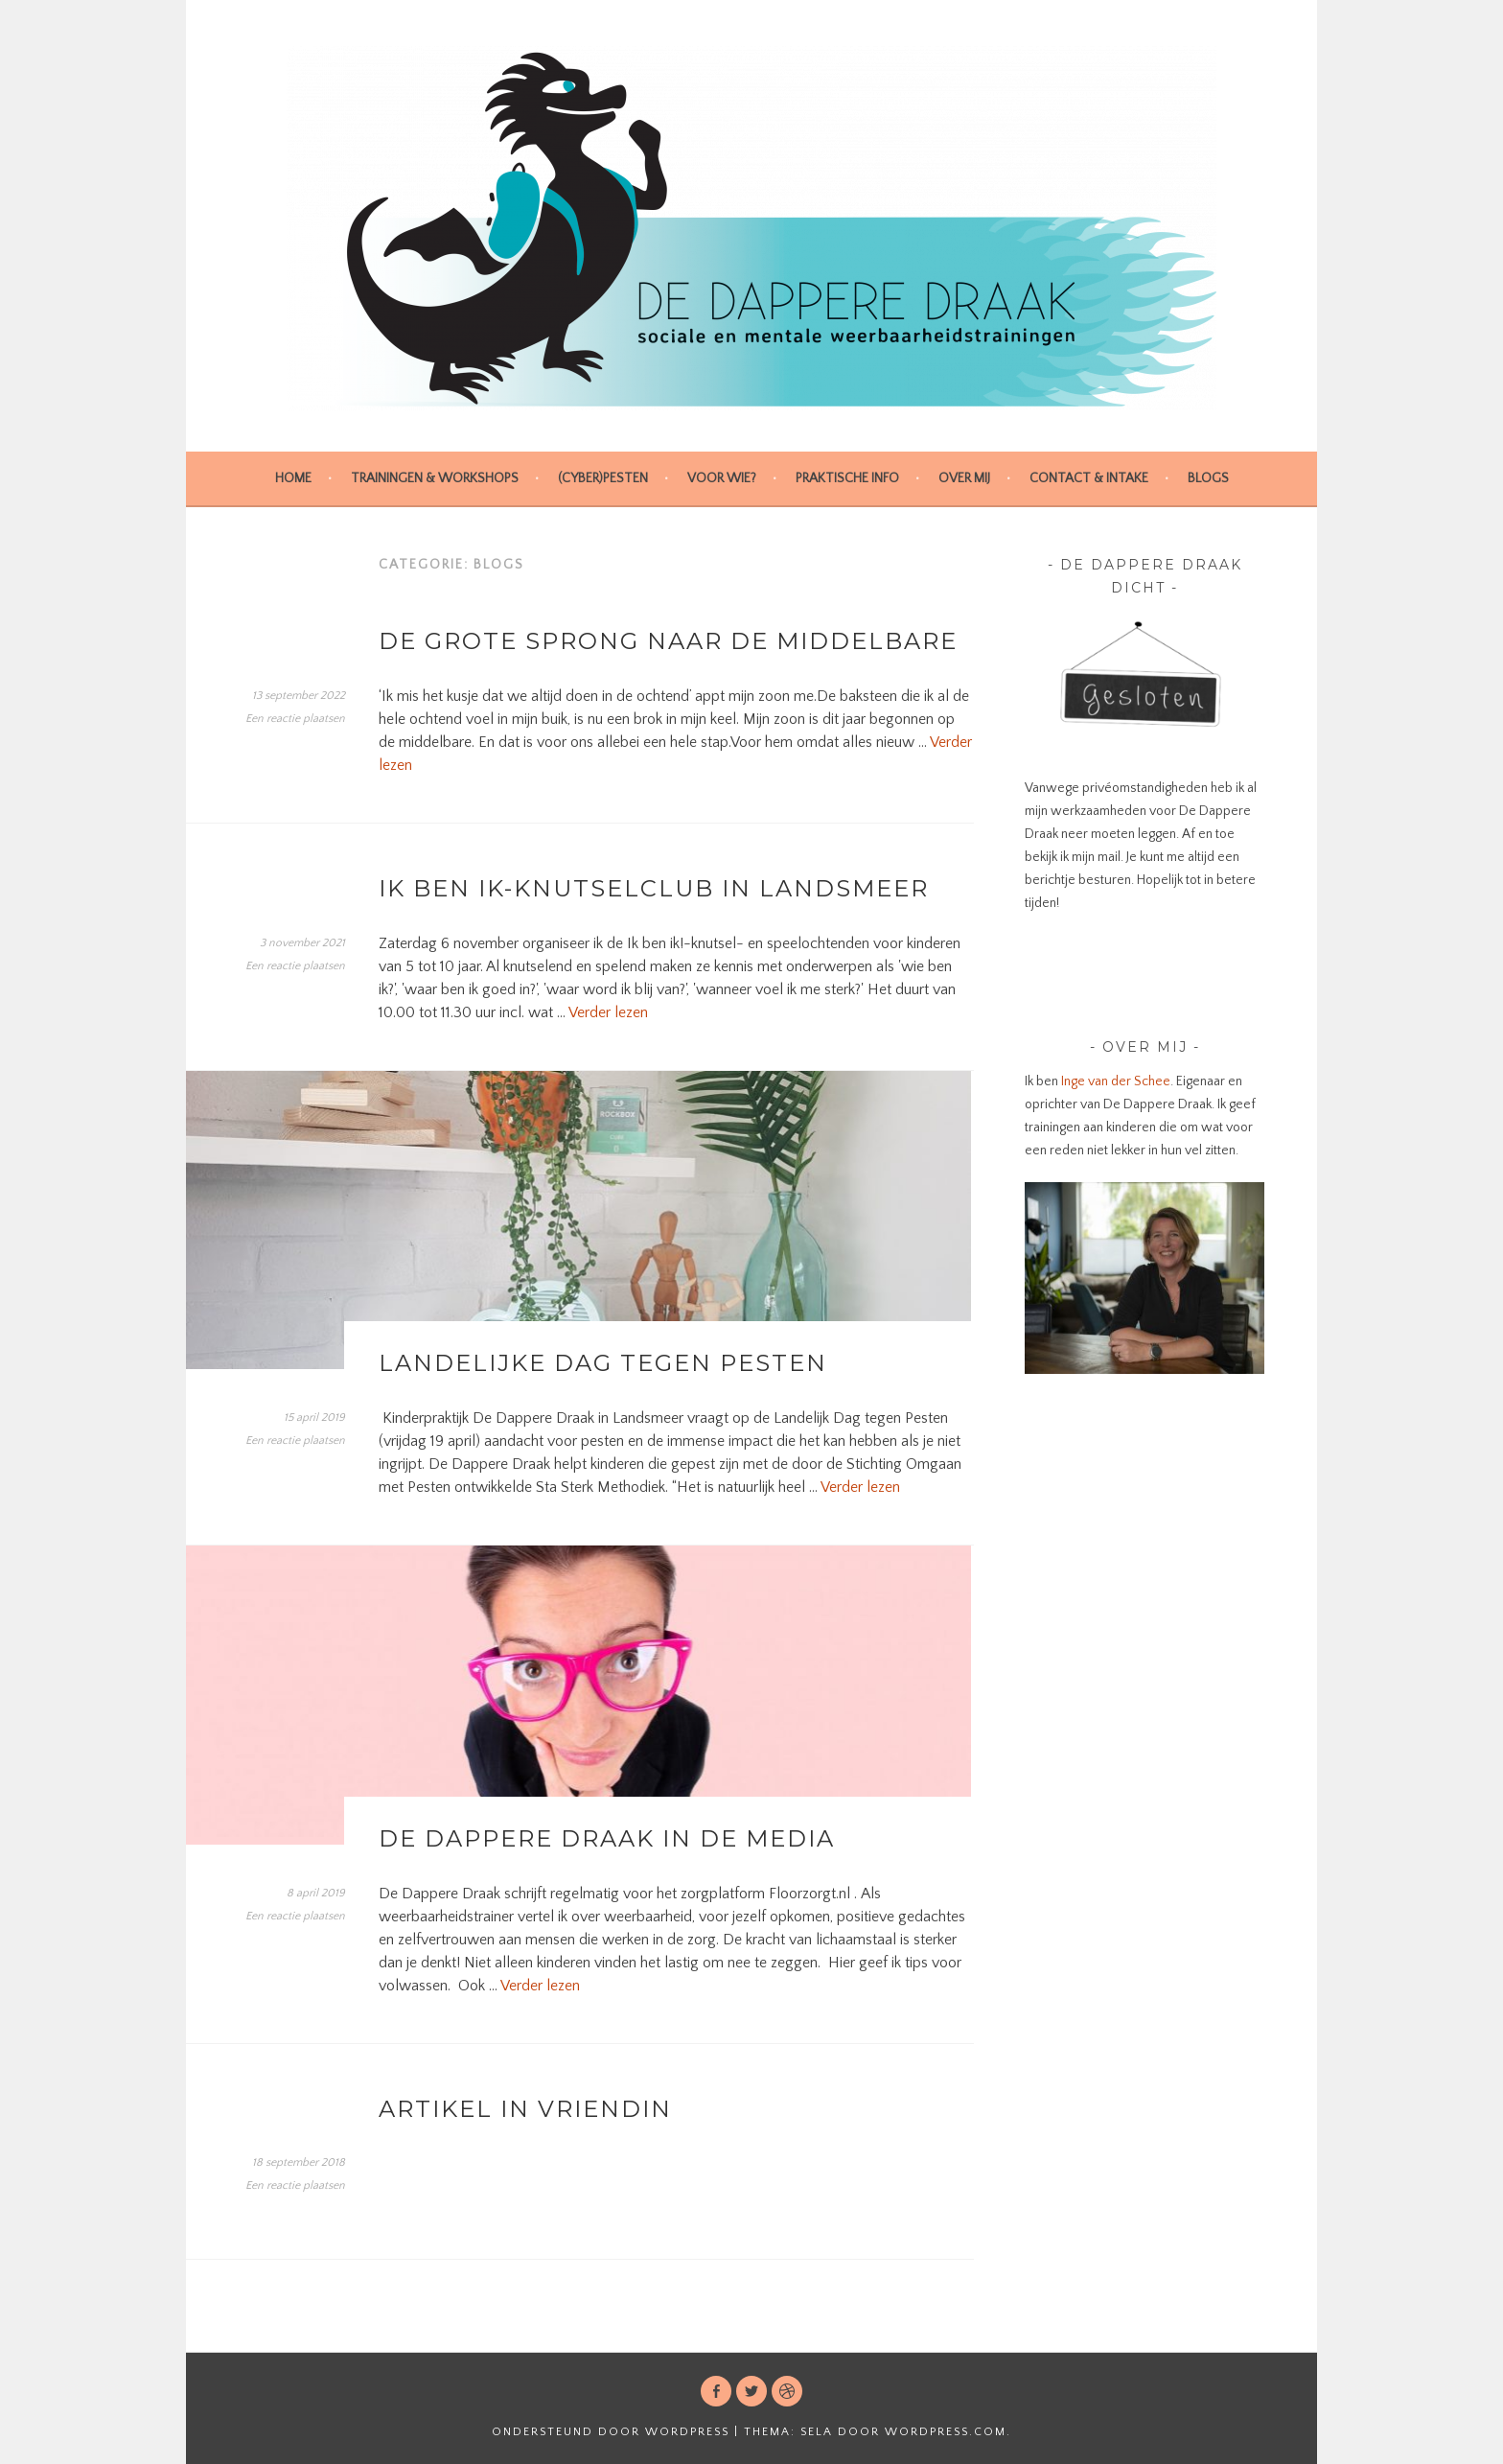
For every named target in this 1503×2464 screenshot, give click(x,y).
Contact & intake (1088, 478)
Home (293, 478)
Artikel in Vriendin (525, 2109)
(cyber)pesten (603, 478)
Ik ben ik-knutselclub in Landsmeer (654, 888)
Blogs (1208, 478)
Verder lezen (608, 1012)
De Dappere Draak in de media (607, 1838)
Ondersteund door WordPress (610, 2432)
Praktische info (847, 478)
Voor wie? (721, 478)
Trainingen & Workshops (435, 478)
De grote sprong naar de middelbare (668, 641)
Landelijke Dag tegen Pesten (603, 1363)
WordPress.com (945, 2432)
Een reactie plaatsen (295, 718)
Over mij (964, 478)
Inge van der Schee (1114, 1081)
